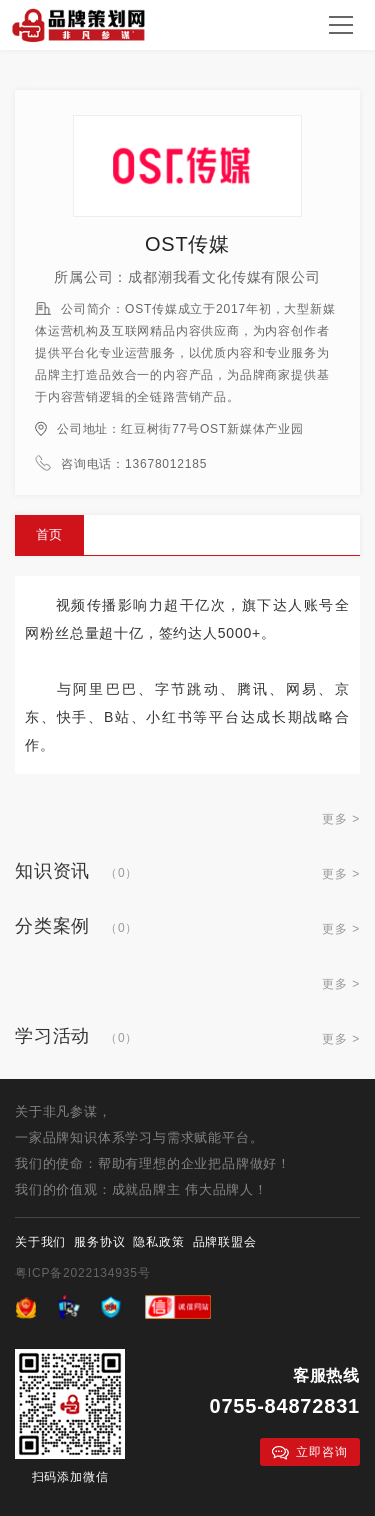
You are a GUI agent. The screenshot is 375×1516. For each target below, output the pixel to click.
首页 (50, 534)
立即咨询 (309, 1452)
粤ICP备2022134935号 (83, 1273)
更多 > (341, 819)
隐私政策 (158, 1242)
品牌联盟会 (225, 1242)
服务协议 (99, 1242)
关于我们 (40, 1242)
